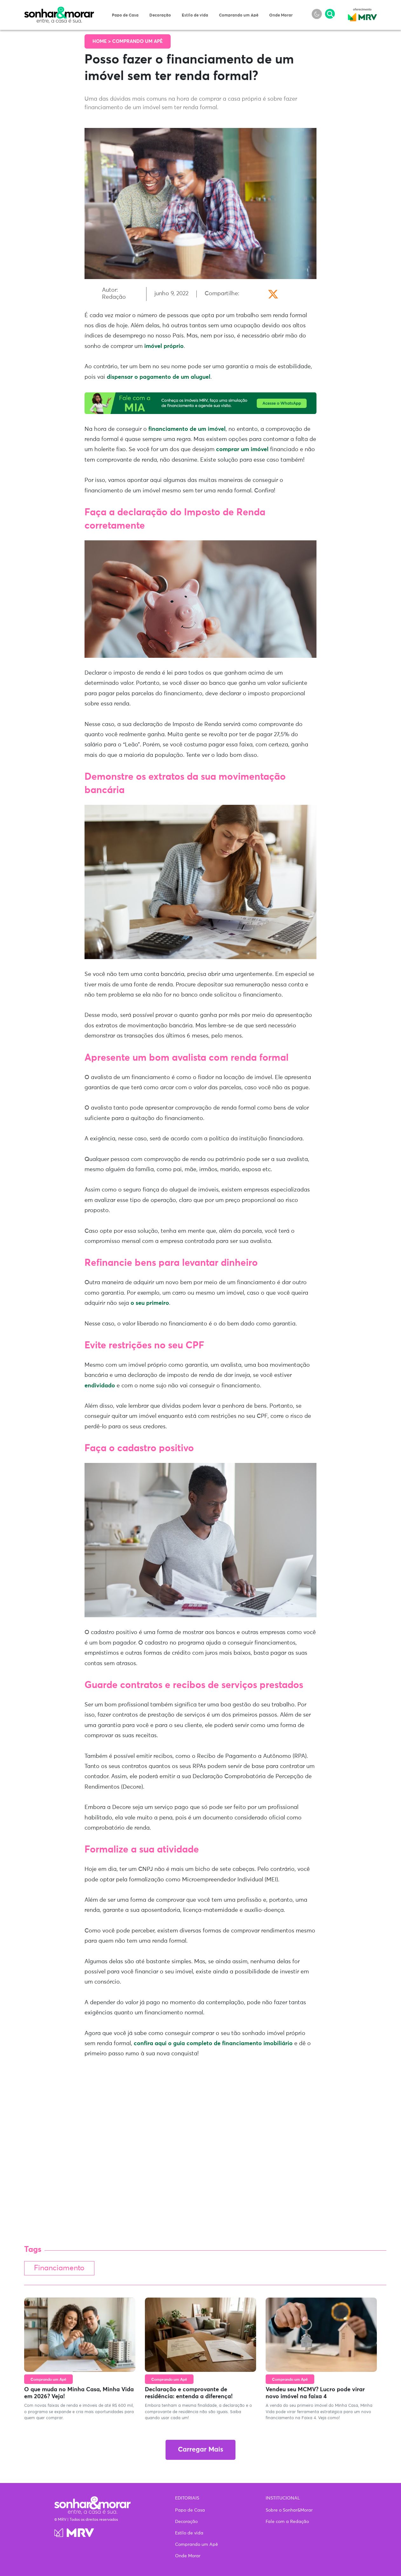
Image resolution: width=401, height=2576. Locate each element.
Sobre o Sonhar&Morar (289, 2510)
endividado (100, 1386)
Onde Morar (281, 15)
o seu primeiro (150, 1303)
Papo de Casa (125, 15)
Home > (102, 41)
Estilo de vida (195, 15)
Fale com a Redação (287, 2521)
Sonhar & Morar (59, 10)
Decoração (160, 15)
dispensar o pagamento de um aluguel (158, 377)
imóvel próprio (164, 346)
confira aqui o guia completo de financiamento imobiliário (213, 2043)
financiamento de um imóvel (187, 429)
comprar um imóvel (242, 449)
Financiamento (59, 2268)
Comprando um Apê (238, 15)
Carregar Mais (200, 2449)
